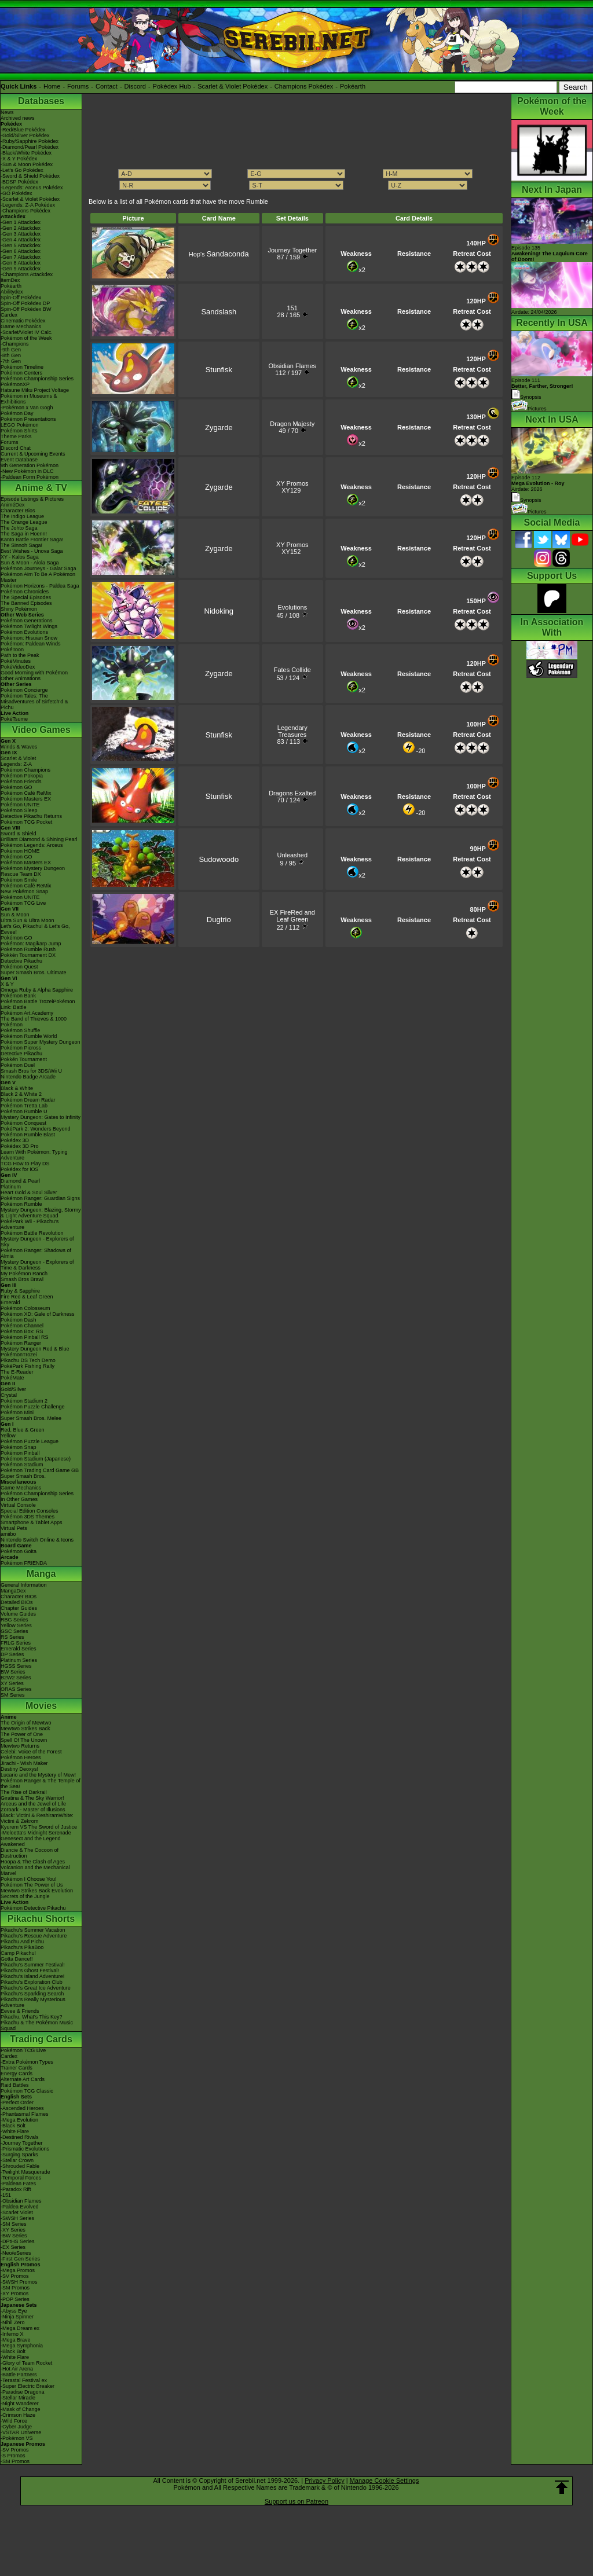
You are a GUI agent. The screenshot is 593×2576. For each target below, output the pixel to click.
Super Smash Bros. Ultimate (34, 972)
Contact (107, 86)
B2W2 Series (16, 1677)
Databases (41, 101)
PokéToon (12, 649)
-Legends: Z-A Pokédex (28, 205)
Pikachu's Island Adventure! (32, 1976)
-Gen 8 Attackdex (21, 263)
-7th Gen (11, 361)
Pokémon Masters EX (26, 799)
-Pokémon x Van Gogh (27, 407)
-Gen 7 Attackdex (21, 257)
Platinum (11, 1187)
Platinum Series (19, 1660)
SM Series (13, 1695)
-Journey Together (21, 2143)
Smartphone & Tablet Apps (31, 1522)
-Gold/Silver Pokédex (25, 135)
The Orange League (24, 522)
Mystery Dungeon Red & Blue (35, 1349)
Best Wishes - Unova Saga (32, 551)
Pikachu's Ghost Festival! (30, 1970)
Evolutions (292, 607)
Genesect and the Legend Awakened (31, 1841)
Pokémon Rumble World (29, 1036)
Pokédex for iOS (20, 1169)
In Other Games (19, 1499)
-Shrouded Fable (20, 2166)
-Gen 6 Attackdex (21, 251)
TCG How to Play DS (25, 1163)
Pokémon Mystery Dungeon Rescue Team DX (33, 871)
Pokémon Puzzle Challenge (33, 1407)
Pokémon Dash (18, 1320)
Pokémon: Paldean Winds (31, 644)
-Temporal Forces (21, 2178)
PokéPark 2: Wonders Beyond (35, 1129)
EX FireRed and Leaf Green (292, 916)
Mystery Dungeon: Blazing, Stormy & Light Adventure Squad (41, 1213)
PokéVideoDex (18, 667)
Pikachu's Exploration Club (32, 1982)
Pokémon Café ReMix (26, 793)
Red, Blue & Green (23, 1430)
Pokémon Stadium (22, 1464)
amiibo (8, 1534)
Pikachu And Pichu (22, 1941)
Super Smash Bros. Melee (31, 1418)
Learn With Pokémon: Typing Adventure (34, 1155)
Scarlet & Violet (18, 758)
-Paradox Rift (16, 2189)
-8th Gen (11, 355)
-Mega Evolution (19, 2120)
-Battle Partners (19, 2374)
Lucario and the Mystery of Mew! (38, 1775)
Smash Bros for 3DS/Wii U (31, 1071)
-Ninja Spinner (17, 2317)
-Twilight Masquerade (25, 2172)
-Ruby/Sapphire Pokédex (29, 141)
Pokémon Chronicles (25, 592)
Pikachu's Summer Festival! (33, 1965)
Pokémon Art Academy (27, 1013)
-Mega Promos (18, 2270)
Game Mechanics (21, 326)
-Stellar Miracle (18, 2398)
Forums (78, 86)
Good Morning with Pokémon (34, 673)
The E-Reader (17, 1372)
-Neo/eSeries (16, 2253)
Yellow (8, 1436)
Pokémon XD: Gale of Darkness (38, 1314)
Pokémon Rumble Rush (28, 949)
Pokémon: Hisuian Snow (29, 638)
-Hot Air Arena (17, 2369)
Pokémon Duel (18, 1065)
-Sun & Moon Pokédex (27, 164)
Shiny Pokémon (19, 609)
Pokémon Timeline (22, 367)
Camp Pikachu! (18, 1953)
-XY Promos (14, 2293)
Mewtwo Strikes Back (25, 1728)
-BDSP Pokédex (19, 182)
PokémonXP (15, 384)
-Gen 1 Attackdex (21, 222)
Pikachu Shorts (41, 1919)
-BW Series (14, 2236)
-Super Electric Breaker (27, 2386)
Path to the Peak (20, 655)
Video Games (41, 730)
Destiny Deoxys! (19, 1769)
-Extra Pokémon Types (27, 2062)
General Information (24, 1585)
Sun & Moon (15, 915)
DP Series (12, 1654)
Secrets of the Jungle (25, 1896)
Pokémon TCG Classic (27, 2091)
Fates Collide (292, 669)
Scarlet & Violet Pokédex (232, 86)
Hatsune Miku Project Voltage (35, 390)
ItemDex (10, 280)
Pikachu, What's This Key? (32, 2017)
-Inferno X (12, 2334)
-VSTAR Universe (21, 2432)
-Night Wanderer (20, 2403)
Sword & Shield (18, 833)
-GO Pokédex (16, 193)
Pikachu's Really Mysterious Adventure (33, 2002)
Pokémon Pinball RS (25, 1337)
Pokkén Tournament (24, 1059)
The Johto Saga (19, 528)
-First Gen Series (20, 2259)
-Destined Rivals (20, 2137)
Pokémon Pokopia (22, 776)
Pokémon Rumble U (24, 1111)
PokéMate (12, 1378)
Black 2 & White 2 (21, 1094)
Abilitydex (12, 292)
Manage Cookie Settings (384, 2480)
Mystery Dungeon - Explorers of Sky (37, 1241)
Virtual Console (18, 1505)
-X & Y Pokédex (19, 159)
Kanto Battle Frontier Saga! (32, 539)
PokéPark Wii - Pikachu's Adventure (29, 1224)
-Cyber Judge (16, 2427)
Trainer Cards (16, 2068)
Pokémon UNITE (20, 805)
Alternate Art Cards (23, 2079)
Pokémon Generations (27, 620)
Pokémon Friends (21, 781)
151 (292, 307)
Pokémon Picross (21, 1048)
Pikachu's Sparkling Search (32, 1994)
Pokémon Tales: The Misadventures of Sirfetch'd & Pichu (34, 701)
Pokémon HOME (20, 851)
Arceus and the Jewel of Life (33, 1804)
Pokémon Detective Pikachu (33, 1908)
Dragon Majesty (292, 423)
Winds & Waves (19, 747)
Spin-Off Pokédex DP (25, 303)
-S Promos (13, 2455)
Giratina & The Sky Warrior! (32, 1798)
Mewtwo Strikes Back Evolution (37, 1891)
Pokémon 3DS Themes (27, 1517)
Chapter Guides (19, 1608)
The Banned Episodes (26, 603)
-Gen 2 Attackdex (21, 228)
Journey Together (292, 250)
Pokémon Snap (18, 1447)
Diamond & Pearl (20, 1181)
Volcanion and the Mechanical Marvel (35, 1870)
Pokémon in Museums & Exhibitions (29, 399)
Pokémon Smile (19, 880)
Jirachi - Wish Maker (24, 1763)
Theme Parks (16, 436)
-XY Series (13, 2230)
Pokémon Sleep (19, 810)
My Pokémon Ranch (24, 1273)
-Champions (15, 344)
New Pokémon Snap (24, 891)
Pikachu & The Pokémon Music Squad (37, 2025)
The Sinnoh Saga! (21, 545)
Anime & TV (41, 488)
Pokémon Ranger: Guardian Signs (40, 1198)
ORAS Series (16, 1689)
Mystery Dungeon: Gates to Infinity (40, 1117)
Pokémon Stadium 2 (24, 1401)
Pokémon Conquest (23, 1123)
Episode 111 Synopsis (542, 388)
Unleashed (292, 855)
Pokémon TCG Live (23, 903)
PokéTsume (14, 719)
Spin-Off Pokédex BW (26, 309)
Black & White (17, 1088)
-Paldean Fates (18, 2183)
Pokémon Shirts (19, 431)
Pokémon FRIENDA (24, 1563)
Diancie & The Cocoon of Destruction (29, 1853)
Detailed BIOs (17, 1602)
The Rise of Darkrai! (24, 1792)
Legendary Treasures (292, 731)
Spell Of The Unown (24, 1740)
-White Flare (15, 2131)
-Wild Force (14, 2421)
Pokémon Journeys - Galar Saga (38, 568)
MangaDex (13, 1591)
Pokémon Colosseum (25, 1308)
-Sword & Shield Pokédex (30, 176)
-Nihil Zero (13, 2322)
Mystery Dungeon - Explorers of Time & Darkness (37, 1265)
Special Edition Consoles (29, 1511)
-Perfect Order (17, 2102)
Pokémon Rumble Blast (28, 1134)
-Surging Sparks (19, 2154)
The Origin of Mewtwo (26, 1723)
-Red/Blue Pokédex (23, 130)
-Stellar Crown (17, 2160)
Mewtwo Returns (20, 1746)
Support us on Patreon (296, 2501)
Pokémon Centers (21, 373)
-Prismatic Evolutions (25, 2149)
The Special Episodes (26, 597)
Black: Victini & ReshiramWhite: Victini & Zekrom (37, 1818)
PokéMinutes (16, 661)
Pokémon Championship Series (37, 378)
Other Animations (21, 678)
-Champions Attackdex (27, 274)
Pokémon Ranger (21, 1343)
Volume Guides (18, 1614)
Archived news (18, 118)
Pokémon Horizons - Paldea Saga (40, 586)
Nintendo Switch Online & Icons (37, 1540)
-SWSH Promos (19, 2282)
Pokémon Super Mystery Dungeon (40, 1042)
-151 (6, 2195)
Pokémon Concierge (24, 690)
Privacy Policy (324, 2480)
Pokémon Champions (25, 770)
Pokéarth (352, 86)
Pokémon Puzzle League (29, 1441)
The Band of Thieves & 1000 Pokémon (34, 1022)
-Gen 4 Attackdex (21, 240)
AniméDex (13, 505)
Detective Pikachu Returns (31, 816)
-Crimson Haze (18, 2415)
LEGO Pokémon (20, 425)
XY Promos (292, 483)
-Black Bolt (13, 2126)
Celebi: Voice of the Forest (31, 1752)
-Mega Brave (16, 2340)
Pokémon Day (17, 413)
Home (51, 86)
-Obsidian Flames (21, 2201)
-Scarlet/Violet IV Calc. (27, 332)
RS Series (12, 1637)
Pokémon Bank (18, 996)
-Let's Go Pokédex (22, 170)
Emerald (10, 1302)
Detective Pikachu (21, 961)
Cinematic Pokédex (23, 321)
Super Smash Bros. (23, 1476)
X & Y (7, 984)
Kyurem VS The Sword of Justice (39, 1827)
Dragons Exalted (292, 793)
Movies (41, 1706)
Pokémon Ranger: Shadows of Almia (36, 1253)
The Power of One (22, 1734)
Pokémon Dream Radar (28, 1100)
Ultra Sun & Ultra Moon (27, 920)
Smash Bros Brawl (22, 1279)
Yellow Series (16, 1625)
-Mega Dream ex (20, 2328)
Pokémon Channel (22, 1326)
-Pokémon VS (17, 2438)
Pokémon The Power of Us (32, 1885)
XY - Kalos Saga (20, 557)
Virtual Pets (14, 1528)
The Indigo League (22, 516)
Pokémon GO (16, 787)
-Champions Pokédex (25, 211)
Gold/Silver (13, 1389)
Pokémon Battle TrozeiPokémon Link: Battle (38, 1004)
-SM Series (14, 2224)
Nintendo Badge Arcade (28, 1077)
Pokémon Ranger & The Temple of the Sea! (40, 1783)
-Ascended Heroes (22, 2108)
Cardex (9, 315)
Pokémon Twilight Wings (29, 626)
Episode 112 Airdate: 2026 (538, 483)
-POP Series (15, 2299)
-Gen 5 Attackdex (21, 245)
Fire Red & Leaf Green (27, 1297)
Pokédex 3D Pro (20, 1146)
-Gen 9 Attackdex (21, 268)
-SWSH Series (17, 2218)
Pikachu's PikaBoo (22, 1947)
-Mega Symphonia (22, 2346)
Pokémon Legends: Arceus (32, 845)
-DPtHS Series (18, 2241)
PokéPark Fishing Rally (27, 1366)
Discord (135, 86)
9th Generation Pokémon (29, 465)
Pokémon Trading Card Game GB (40, 1470)
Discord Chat (16, 448)
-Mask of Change (21, 2409)
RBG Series (14, 1620)
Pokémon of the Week (26, 338)
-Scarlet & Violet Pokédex (30, 199)
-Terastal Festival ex (24, 2380)
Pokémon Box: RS (22, 1331)
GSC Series (14, 1631)
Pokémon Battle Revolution (32, 1233)
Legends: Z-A (16, 764)
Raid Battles (15, 2085)
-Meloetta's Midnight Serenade (36, 1833)
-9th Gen (11, 350)
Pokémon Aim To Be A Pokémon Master (38, 577)
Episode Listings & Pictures (32, 499)
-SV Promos (15, 2276)
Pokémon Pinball (20, 1453)
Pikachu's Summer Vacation (33, 1930)
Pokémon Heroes (21, 1757)
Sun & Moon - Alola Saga (30, 563)
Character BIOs (18, 1596)
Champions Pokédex (304, 86)
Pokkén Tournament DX (28, 955)
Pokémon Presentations (28, 419)
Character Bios (18, 510)
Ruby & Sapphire (20, 1291)
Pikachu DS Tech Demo (28, 1360)
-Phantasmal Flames (25, 2114)
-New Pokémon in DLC (27, 471)
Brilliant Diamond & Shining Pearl (39, 839)
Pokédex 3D (15, 1140)
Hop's (219, 254)
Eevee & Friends (20, 2011)
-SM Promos (15, 2288)
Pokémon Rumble (21, 1204)
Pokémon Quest (19, 967)
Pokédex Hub (172, 86)
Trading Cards (41, 2039)
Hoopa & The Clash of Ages (33, 1862)
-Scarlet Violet (17, 2212)
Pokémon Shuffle (20, 1030)
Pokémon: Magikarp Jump (31, 943)
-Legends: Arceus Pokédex (32, 187)
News (7, 112)
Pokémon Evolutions (24, 632)
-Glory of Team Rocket (26, 2363)
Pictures (529, 409)
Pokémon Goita (18, 1551)
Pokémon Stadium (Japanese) (36, 1459)
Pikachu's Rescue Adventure (34, 1936)
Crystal (9, 1395)
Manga (41, 1574)
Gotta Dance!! (17, 1959)
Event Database (19, 460)
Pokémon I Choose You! (29, 1879)
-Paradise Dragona (23, 2392)
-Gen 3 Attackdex (21, 234)
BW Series (13, 1672)
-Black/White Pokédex (26, 153)
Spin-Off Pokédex (21, 297)
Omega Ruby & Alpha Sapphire (37, 990)
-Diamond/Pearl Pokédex (29, 147)
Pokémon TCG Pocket (26, 822)
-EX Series (13, 2247)
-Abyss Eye (14, 2311)
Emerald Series (18, 1649)
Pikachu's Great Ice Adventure (36, 1988)
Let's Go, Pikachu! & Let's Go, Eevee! (35, 929)
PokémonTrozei (19, 1354)
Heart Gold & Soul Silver (29, 1192)
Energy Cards (16, 2073)
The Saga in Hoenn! (24, 534)
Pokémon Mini (17, 1412)
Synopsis (526, 500)
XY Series (12, 1683)
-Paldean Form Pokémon (29, 477)
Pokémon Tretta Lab (24, 1106)
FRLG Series (16, 1643)
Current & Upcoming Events (33, 454)
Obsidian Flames (293, 365)
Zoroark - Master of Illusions (33, 1809)
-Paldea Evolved (20, 2207)
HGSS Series (16, 1666)
